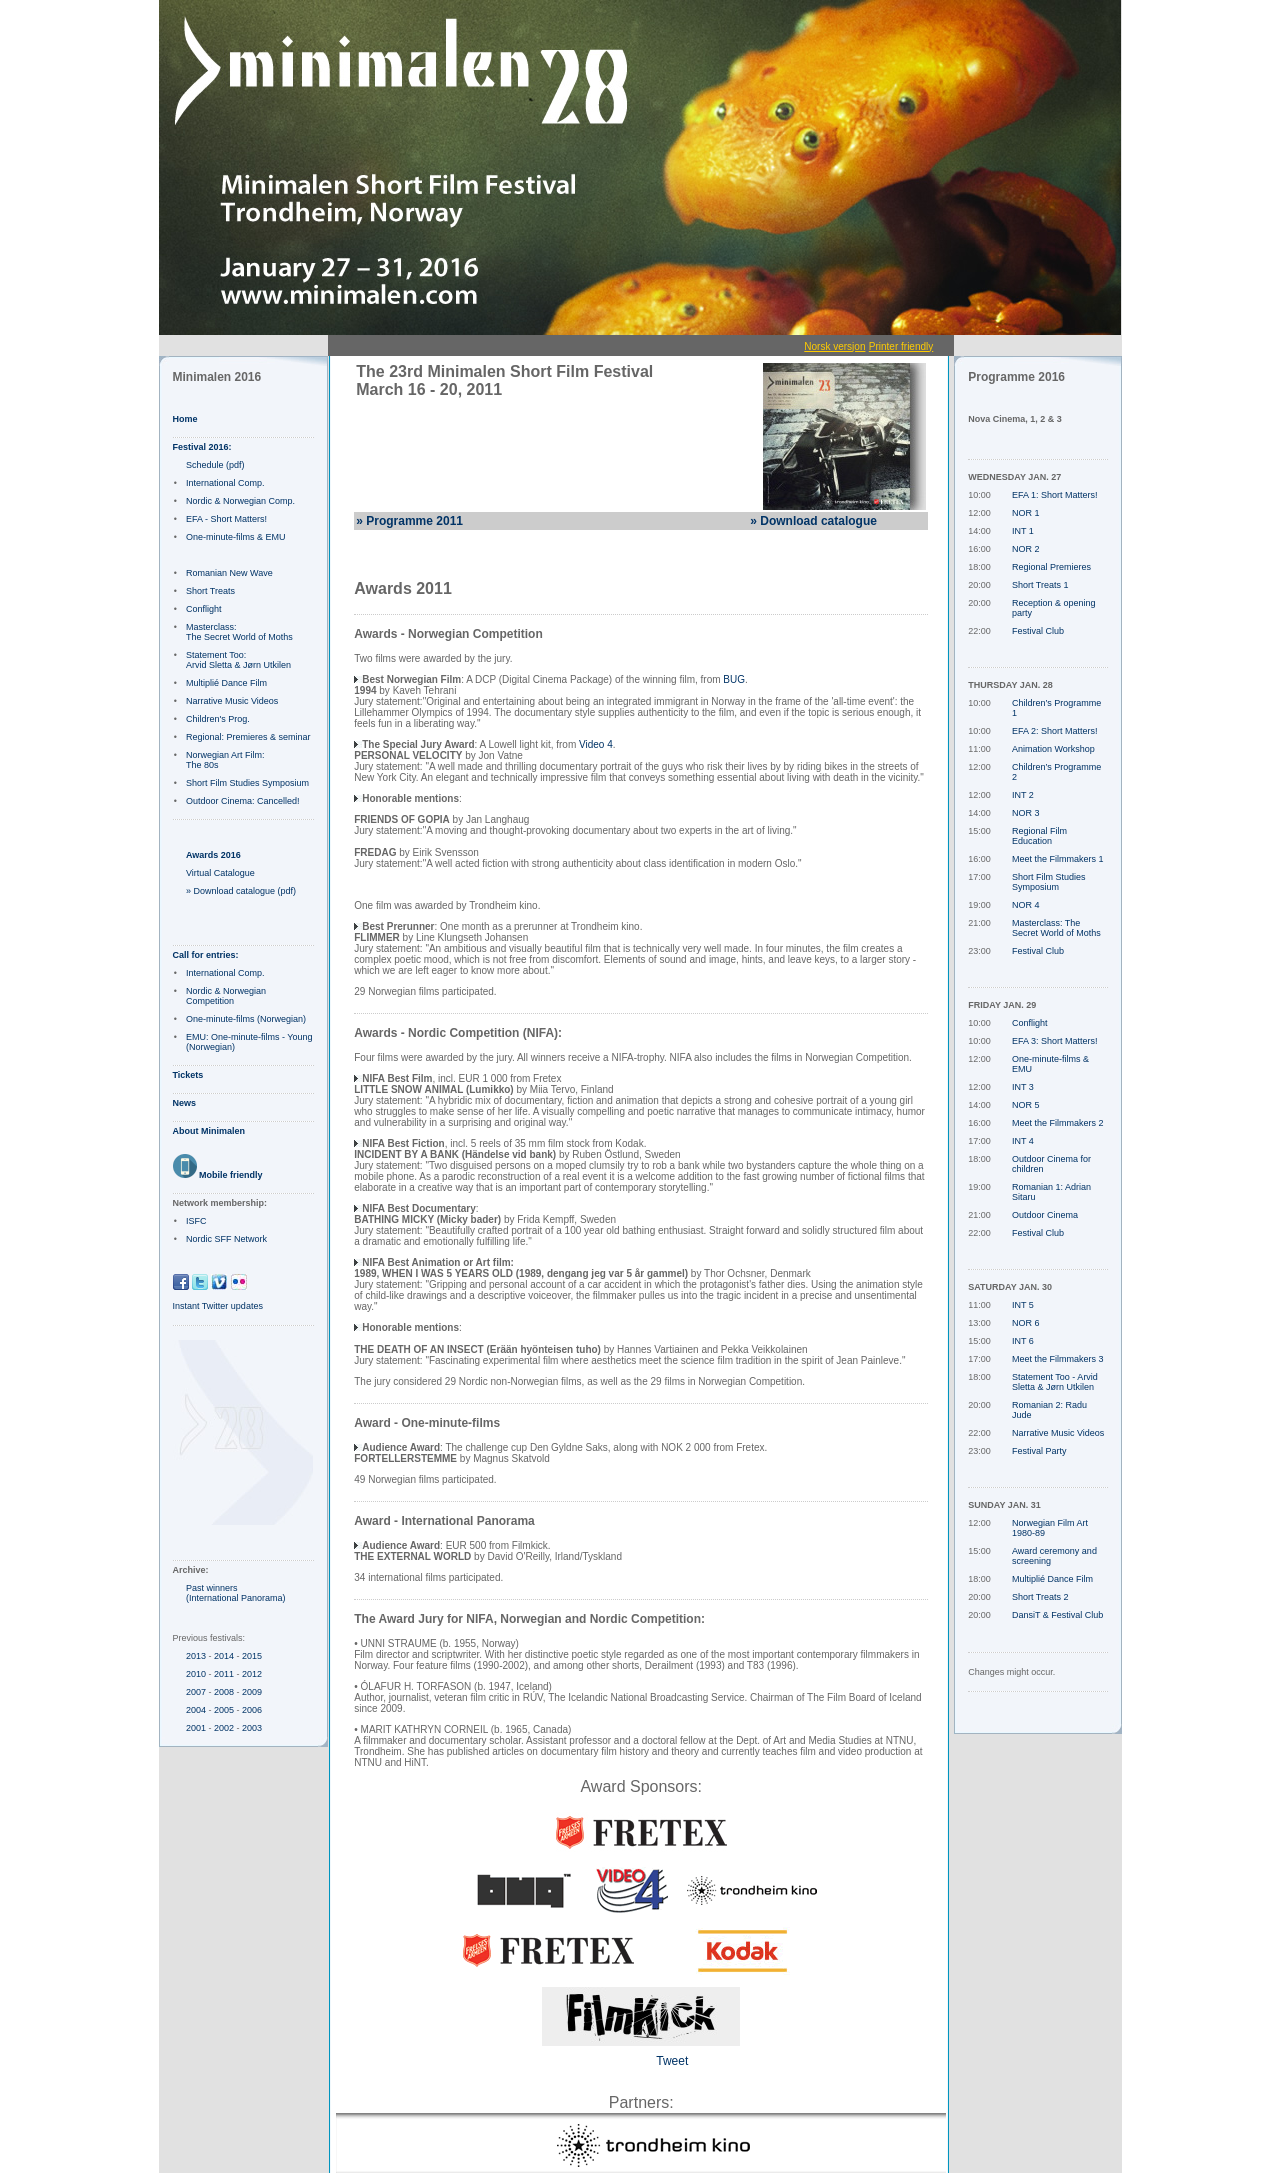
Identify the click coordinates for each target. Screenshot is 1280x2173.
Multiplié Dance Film (226, 683)
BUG (734, 679)
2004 (196, 1710)
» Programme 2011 (409, 521)
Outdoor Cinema (1045, 1215)
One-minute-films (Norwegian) (246, 1019)
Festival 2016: (202, 447)
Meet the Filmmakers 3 (1058, 1359)
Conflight (204, 609)
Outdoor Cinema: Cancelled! (243, 801)
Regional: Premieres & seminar (248, 737)
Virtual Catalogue (220, 873)
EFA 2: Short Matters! (1055, 731)
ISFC (196, 1221)
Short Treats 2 (1040, 1597)
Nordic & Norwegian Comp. (240, 501)
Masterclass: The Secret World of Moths (239, 632)
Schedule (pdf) (215, 465)
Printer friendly (901, 346)
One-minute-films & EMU (236, 537)
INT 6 (1023, 1341)
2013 (196, 1656)
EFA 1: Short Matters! (1055, 495)
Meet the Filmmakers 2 (1058, 1123)
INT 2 (1023, 795)
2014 (224, 1656)
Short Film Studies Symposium (247, 783)
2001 (196, 1728)
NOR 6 (1026, 1323)
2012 (252, 1674)
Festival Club (1038, 631)
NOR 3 (1026, 813)
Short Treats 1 (1040, 585)
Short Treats (210, 591)
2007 (196, 1692)
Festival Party (1039, 1451)
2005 (224, 1710)
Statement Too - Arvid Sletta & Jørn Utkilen (1055, 1382)
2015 (252, 1656)
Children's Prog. (218, 719)
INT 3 (1023, 1087)
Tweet (672, 2061)
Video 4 (596, 744)
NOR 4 (1026, 905)
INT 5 (1023, 1305)
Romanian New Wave (229, 573)
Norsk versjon (834, 346)
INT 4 (1023, 1141)
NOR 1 (1026, 513)
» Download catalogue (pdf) (241, 891)
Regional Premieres (1051, 567)
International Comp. (225, 483)
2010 (196, 1674)
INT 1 (1023, 531)
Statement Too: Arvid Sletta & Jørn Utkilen (238, 660)
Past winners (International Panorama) (236, 1593)
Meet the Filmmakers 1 (1058, 859)
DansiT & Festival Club (1057, 1615)
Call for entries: (206, 955)
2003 (252, 1728)
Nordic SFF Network (226, 1239)
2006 (252, 1710)
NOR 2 (1026, 549)
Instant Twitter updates (218, 1306)
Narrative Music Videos (232, 701)
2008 (224, 1692)
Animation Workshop (1053, 749)
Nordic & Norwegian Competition (226, 996)
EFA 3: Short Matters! (1055, 1041)
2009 (252, 1692)
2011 (224, 1674)
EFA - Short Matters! (226, 519)
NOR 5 (1026, 1105)
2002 (224, 1728)
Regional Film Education (1039, 836)
